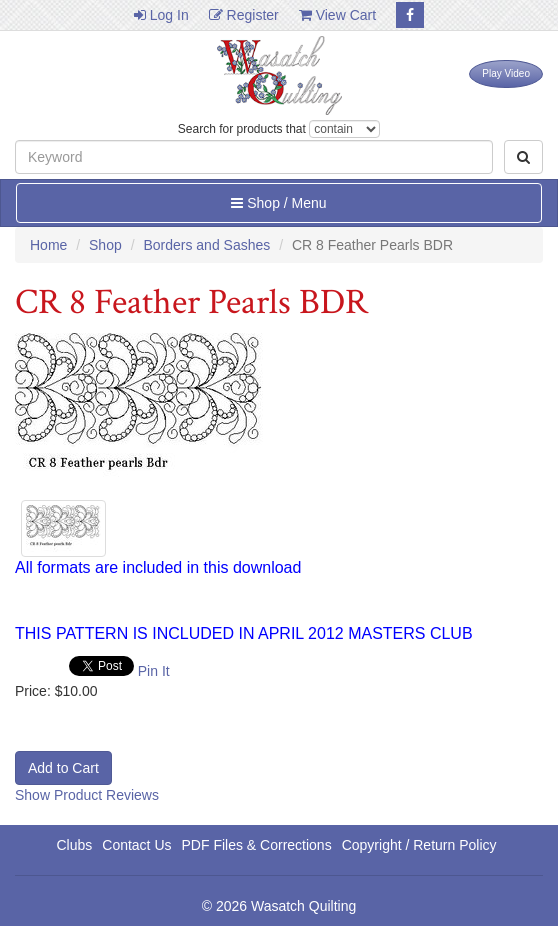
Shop (105, 245)
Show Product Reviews (87, 795)
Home (48, 245)
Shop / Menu (278, 203)
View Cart (337, 15)
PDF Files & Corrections (257, 845)
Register (244, 15)
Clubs (74, 845)
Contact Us (136, 845)
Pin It (154, 671)
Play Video (506, 73)
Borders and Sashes (206, 245)
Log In (161, 15)
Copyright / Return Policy (419, 845)
